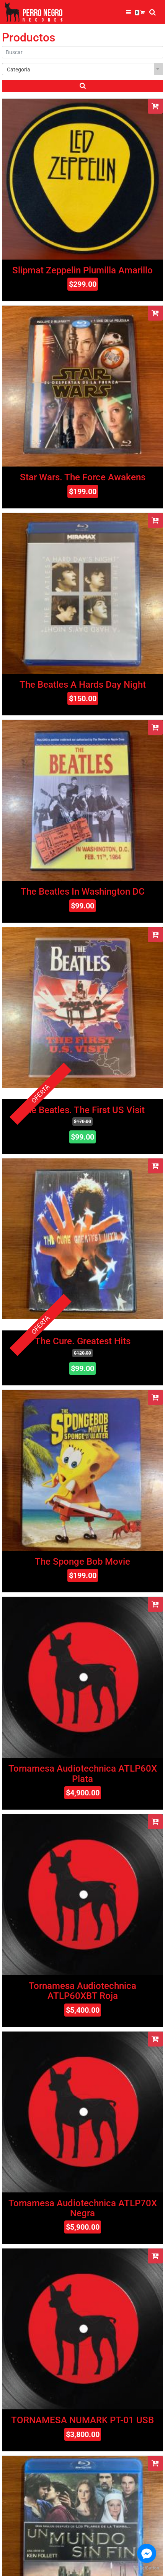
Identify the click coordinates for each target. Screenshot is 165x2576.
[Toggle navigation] (128, 12)
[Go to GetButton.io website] (146, 2568)
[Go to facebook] (146, 2553)
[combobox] (82, 69)
